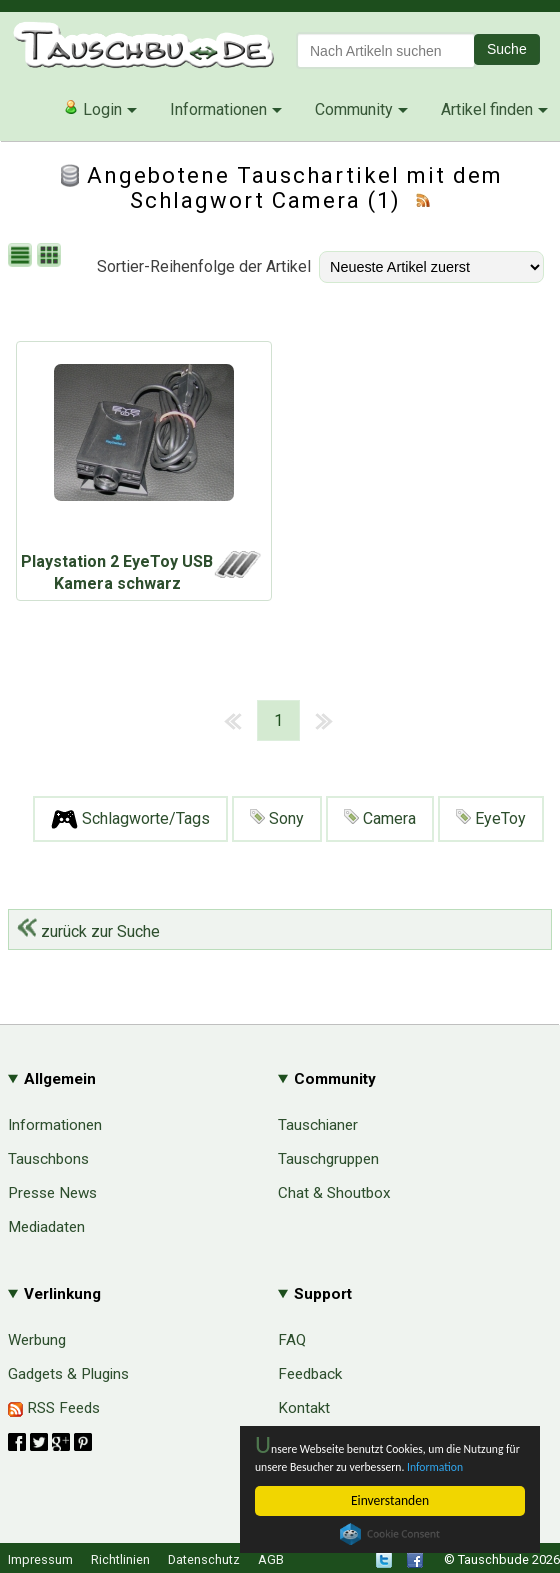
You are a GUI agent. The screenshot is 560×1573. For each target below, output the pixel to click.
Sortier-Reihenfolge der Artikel (204, 266)
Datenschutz (204, 1559)
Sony (277, 818)
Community (354, 109)
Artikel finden (487, 109)
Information (287, 1465)
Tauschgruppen (328, 1159)
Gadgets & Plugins (68, 1374)
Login (92, 109)
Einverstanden (390, 1500)
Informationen (218, 109)
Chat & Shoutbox (334, 1193)
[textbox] (386, 50)
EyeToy (491, 818)
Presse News (52, 1193)
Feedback (310, 1374)
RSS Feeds (54, 1408)
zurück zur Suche (88, 931)
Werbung (37, 1340)
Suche (507, 49)
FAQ (292, 1340)
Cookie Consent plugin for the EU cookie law (390, 1534)
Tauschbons (48, 1159)
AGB (271, 1559)
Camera (380, 818)
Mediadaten (46, 1227)
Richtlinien (120, 1559)
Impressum (40, 1559)
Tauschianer (318, 1125)
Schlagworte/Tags (130, 819)
